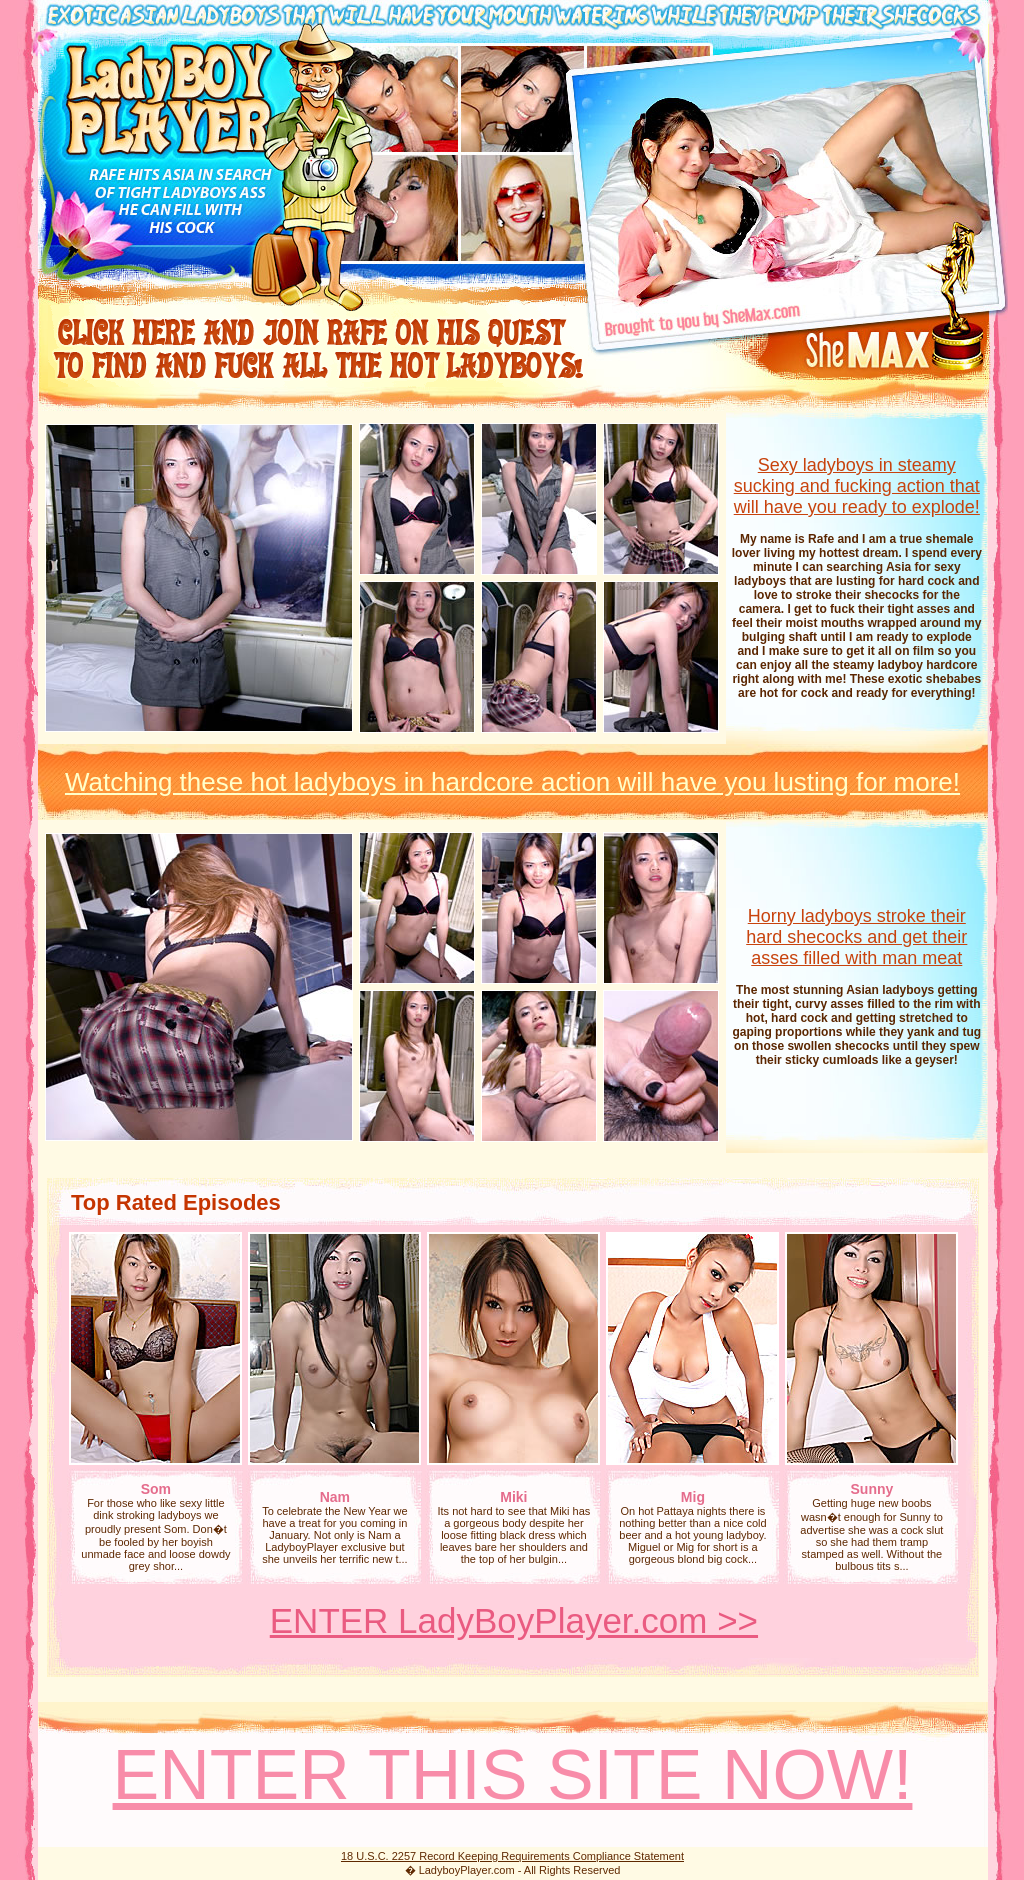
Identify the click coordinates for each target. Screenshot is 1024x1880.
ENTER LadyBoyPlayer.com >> (514, 1620)
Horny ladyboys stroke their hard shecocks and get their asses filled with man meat (856, 937)
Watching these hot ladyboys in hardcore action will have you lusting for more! (512, 782)
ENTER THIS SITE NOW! (513, 1775)
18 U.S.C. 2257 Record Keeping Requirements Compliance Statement (512, 1856)
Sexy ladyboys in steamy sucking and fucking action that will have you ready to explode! (857, 486)
